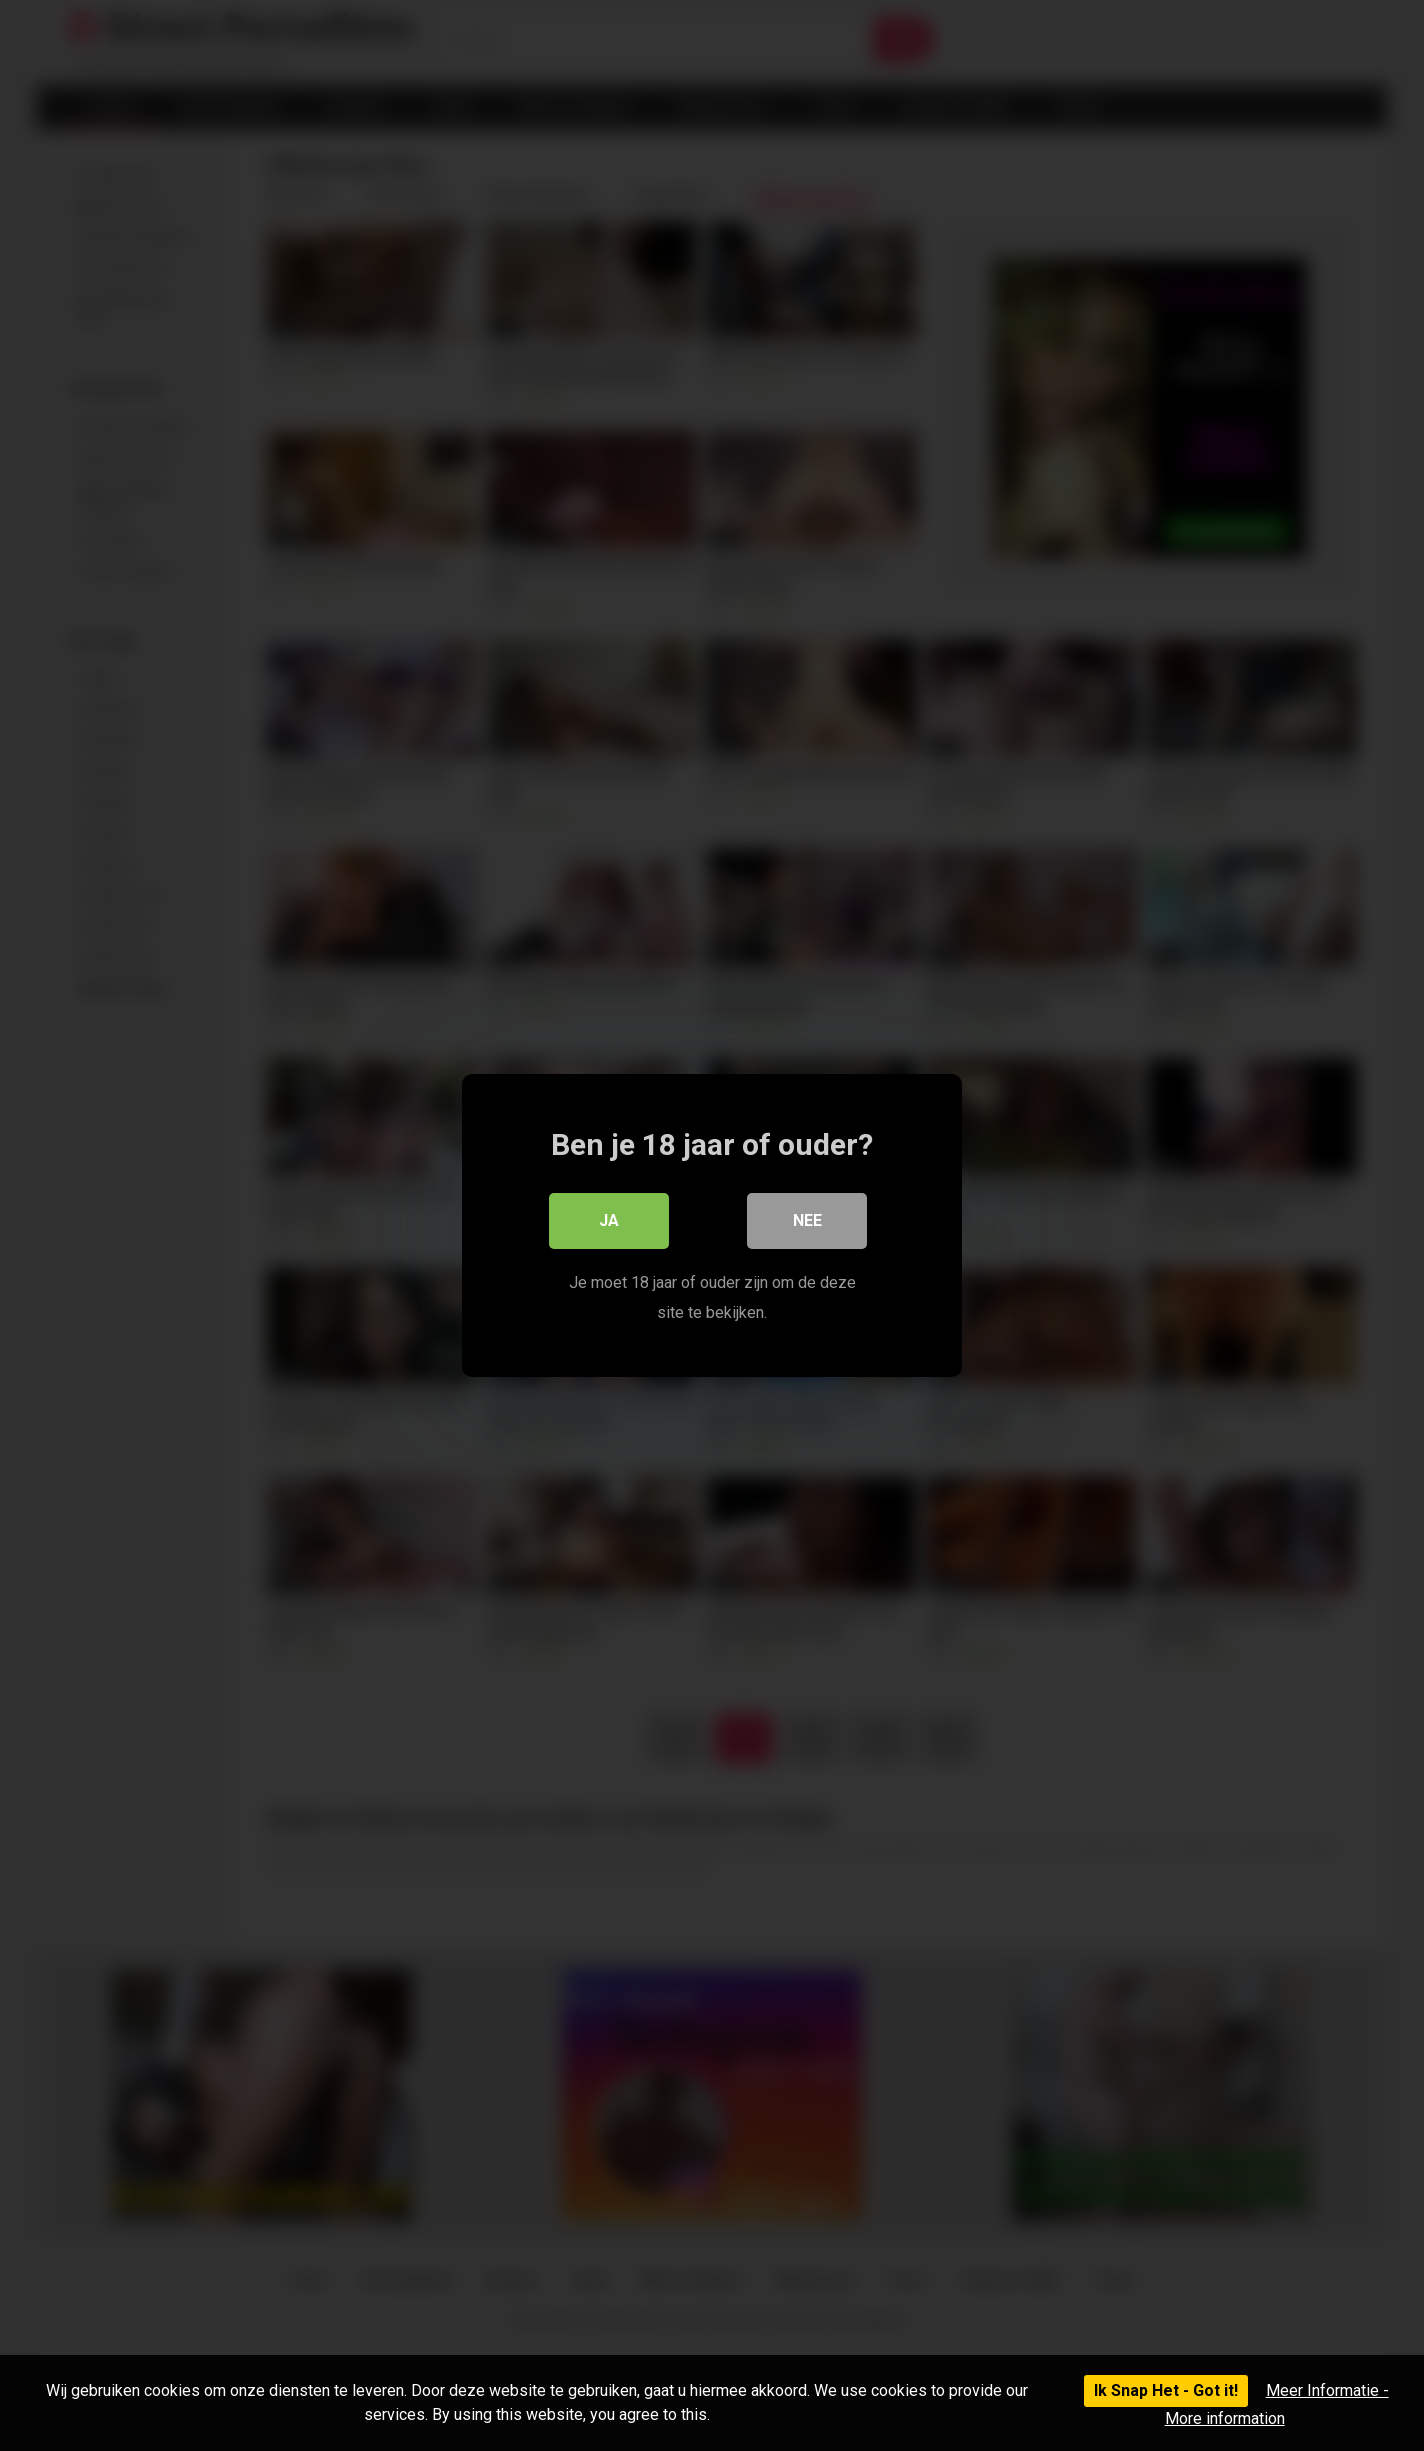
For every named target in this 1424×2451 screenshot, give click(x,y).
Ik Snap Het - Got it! (1166, 2390)
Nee (807, 1220)
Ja (609, 1220)
